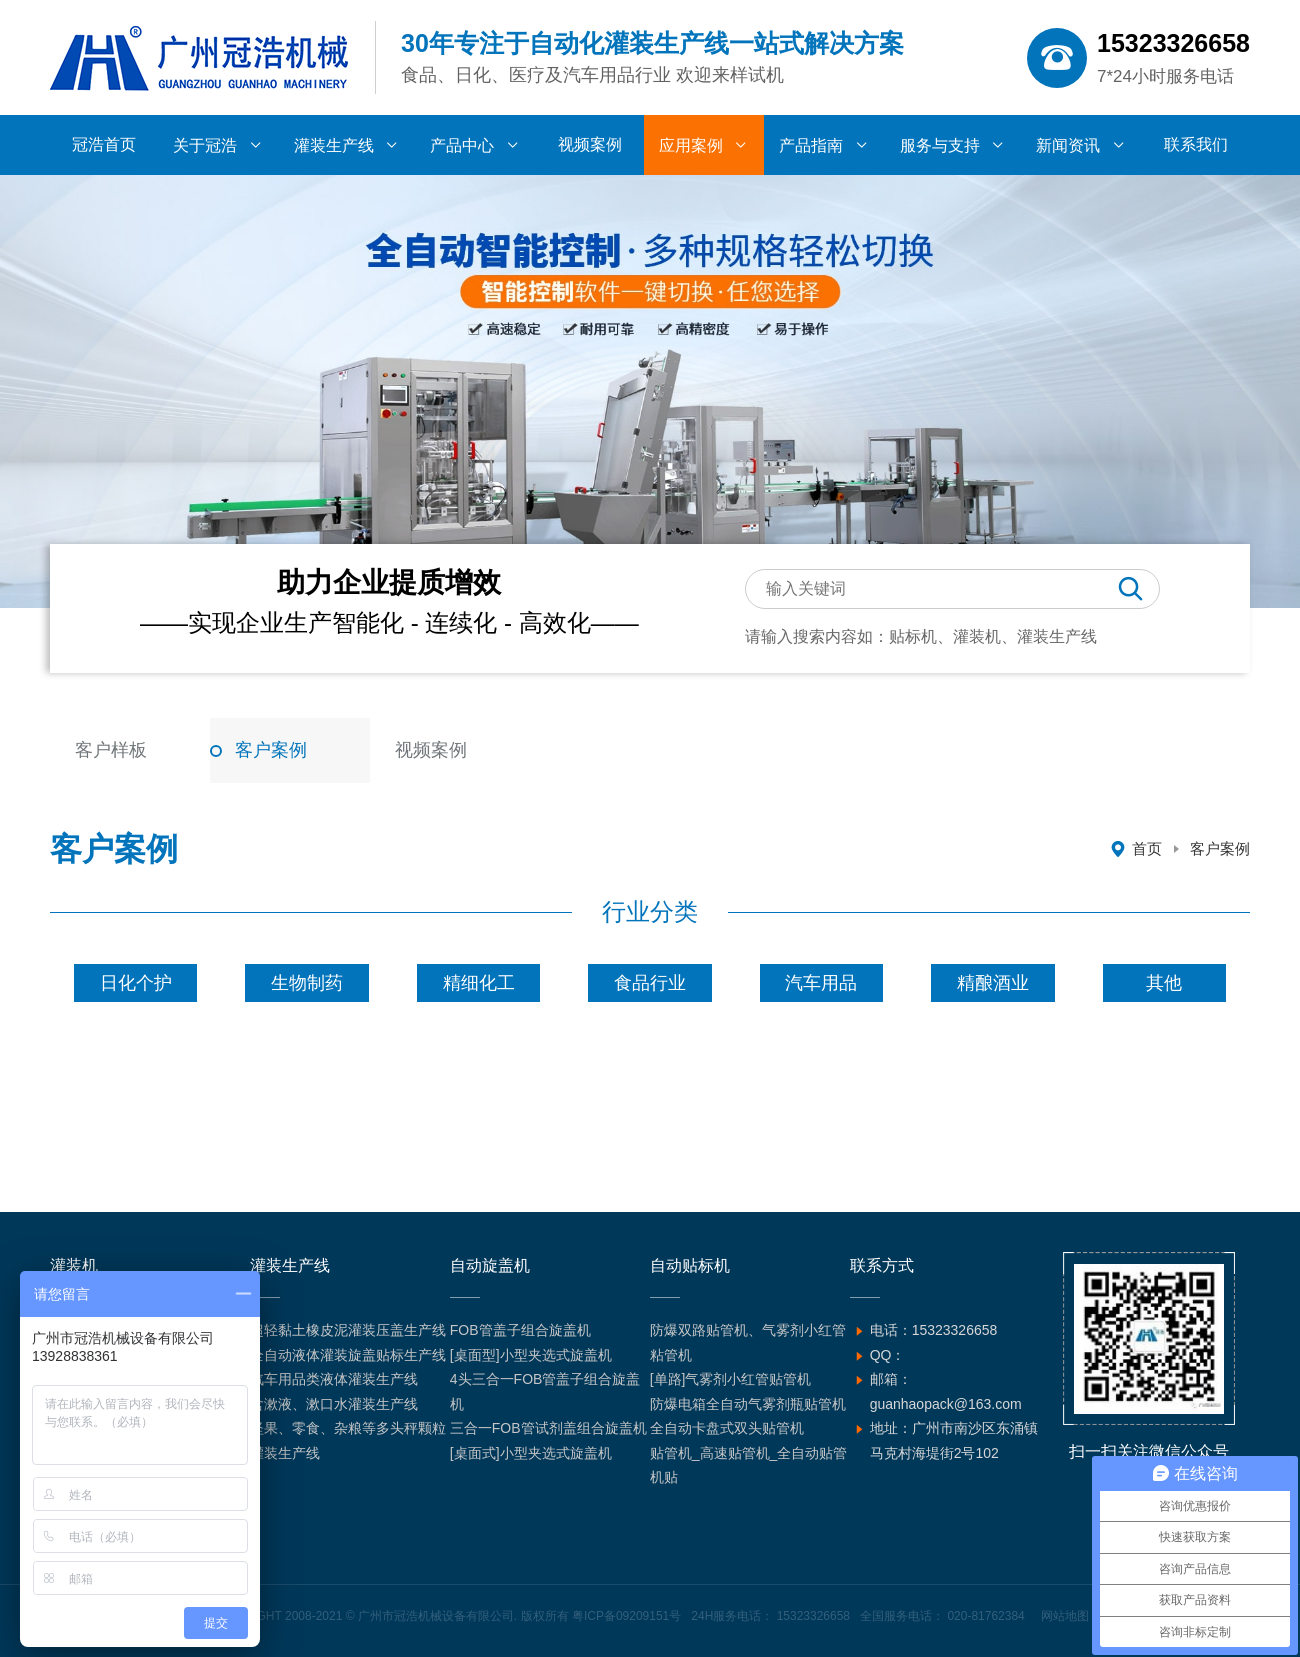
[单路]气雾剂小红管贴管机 (731, 1379)
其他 (1164, 983)
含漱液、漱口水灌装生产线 (334, 1404)
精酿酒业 (993, 983)
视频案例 (431, 750)
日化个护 (136, 983)
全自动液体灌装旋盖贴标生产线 (348, 1355)
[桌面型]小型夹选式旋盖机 (531, 1355)
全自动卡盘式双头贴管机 (727, 1428)
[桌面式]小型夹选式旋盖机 (531, 1453)
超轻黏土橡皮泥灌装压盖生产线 (348, 1330)
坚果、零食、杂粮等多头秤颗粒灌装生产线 (348, 1440)
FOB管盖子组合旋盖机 (520, 1330)
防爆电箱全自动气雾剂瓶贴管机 (748, 1404)
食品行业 (650, 983)
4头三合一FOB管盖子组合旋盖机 (545, 1391)
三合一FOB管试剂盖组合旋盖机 (548, 1428)
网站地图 (1065, 1616)
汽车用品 (821, 983)
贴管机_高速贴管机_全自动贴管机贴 (749, 1465)
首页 (1147, 848)
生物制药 (307, 983)
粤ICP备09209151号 (626, 1616)
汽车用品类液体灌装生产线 (334, 1379)
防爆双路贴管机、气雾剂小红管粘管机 (748, 1342)
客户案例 (271, 750)
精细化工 (479, 983)
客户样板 (111, 750)
